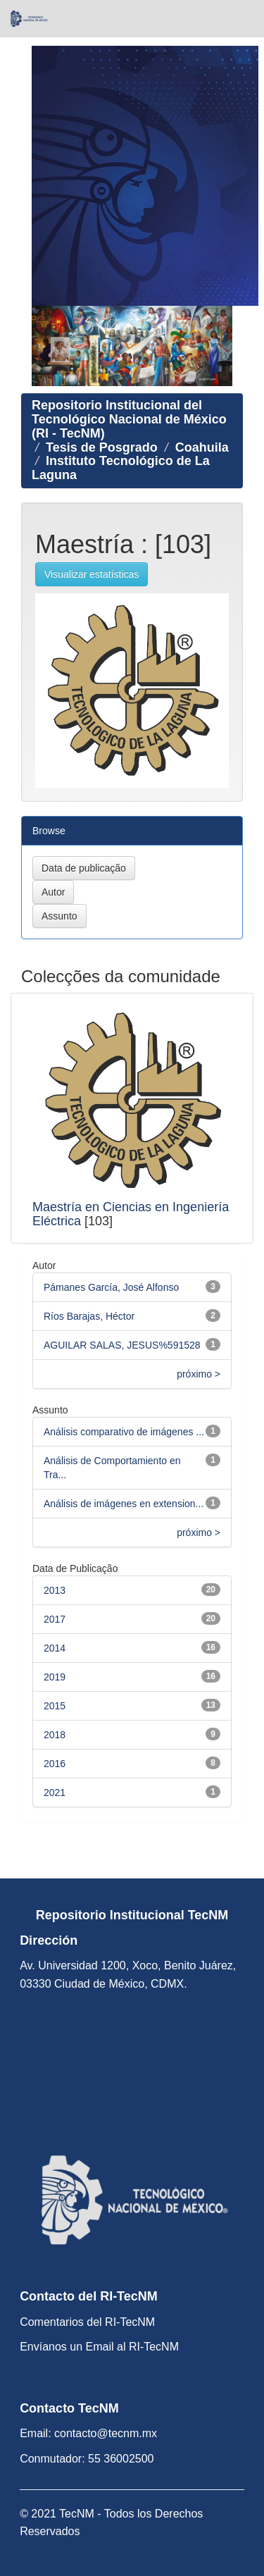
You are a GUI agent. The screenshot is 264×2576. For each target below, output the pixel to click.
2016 (54, 1763)
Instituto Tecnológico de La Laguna (121, 468)
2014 (54, 1648)
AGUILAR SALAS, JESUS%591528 (122, 1345)
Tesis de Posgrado (102, 447)
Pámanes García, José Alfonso (111, 1287)
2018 (54, 1734)
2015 (54, 1705)
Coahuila (202, 447)
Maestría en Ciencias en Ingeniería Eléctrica (130, 1214)
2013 (54, 1590)
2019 (54, 1677)
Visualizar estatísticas (91, 574)
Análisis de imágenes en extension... (123, 1503)
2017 (54, 1619)
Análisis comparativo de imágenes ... (124, 1431)
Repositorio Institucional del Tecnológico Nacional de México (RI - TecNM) (129, 419)
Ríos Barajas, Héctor (89, 1316)
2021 (54, 1792)
